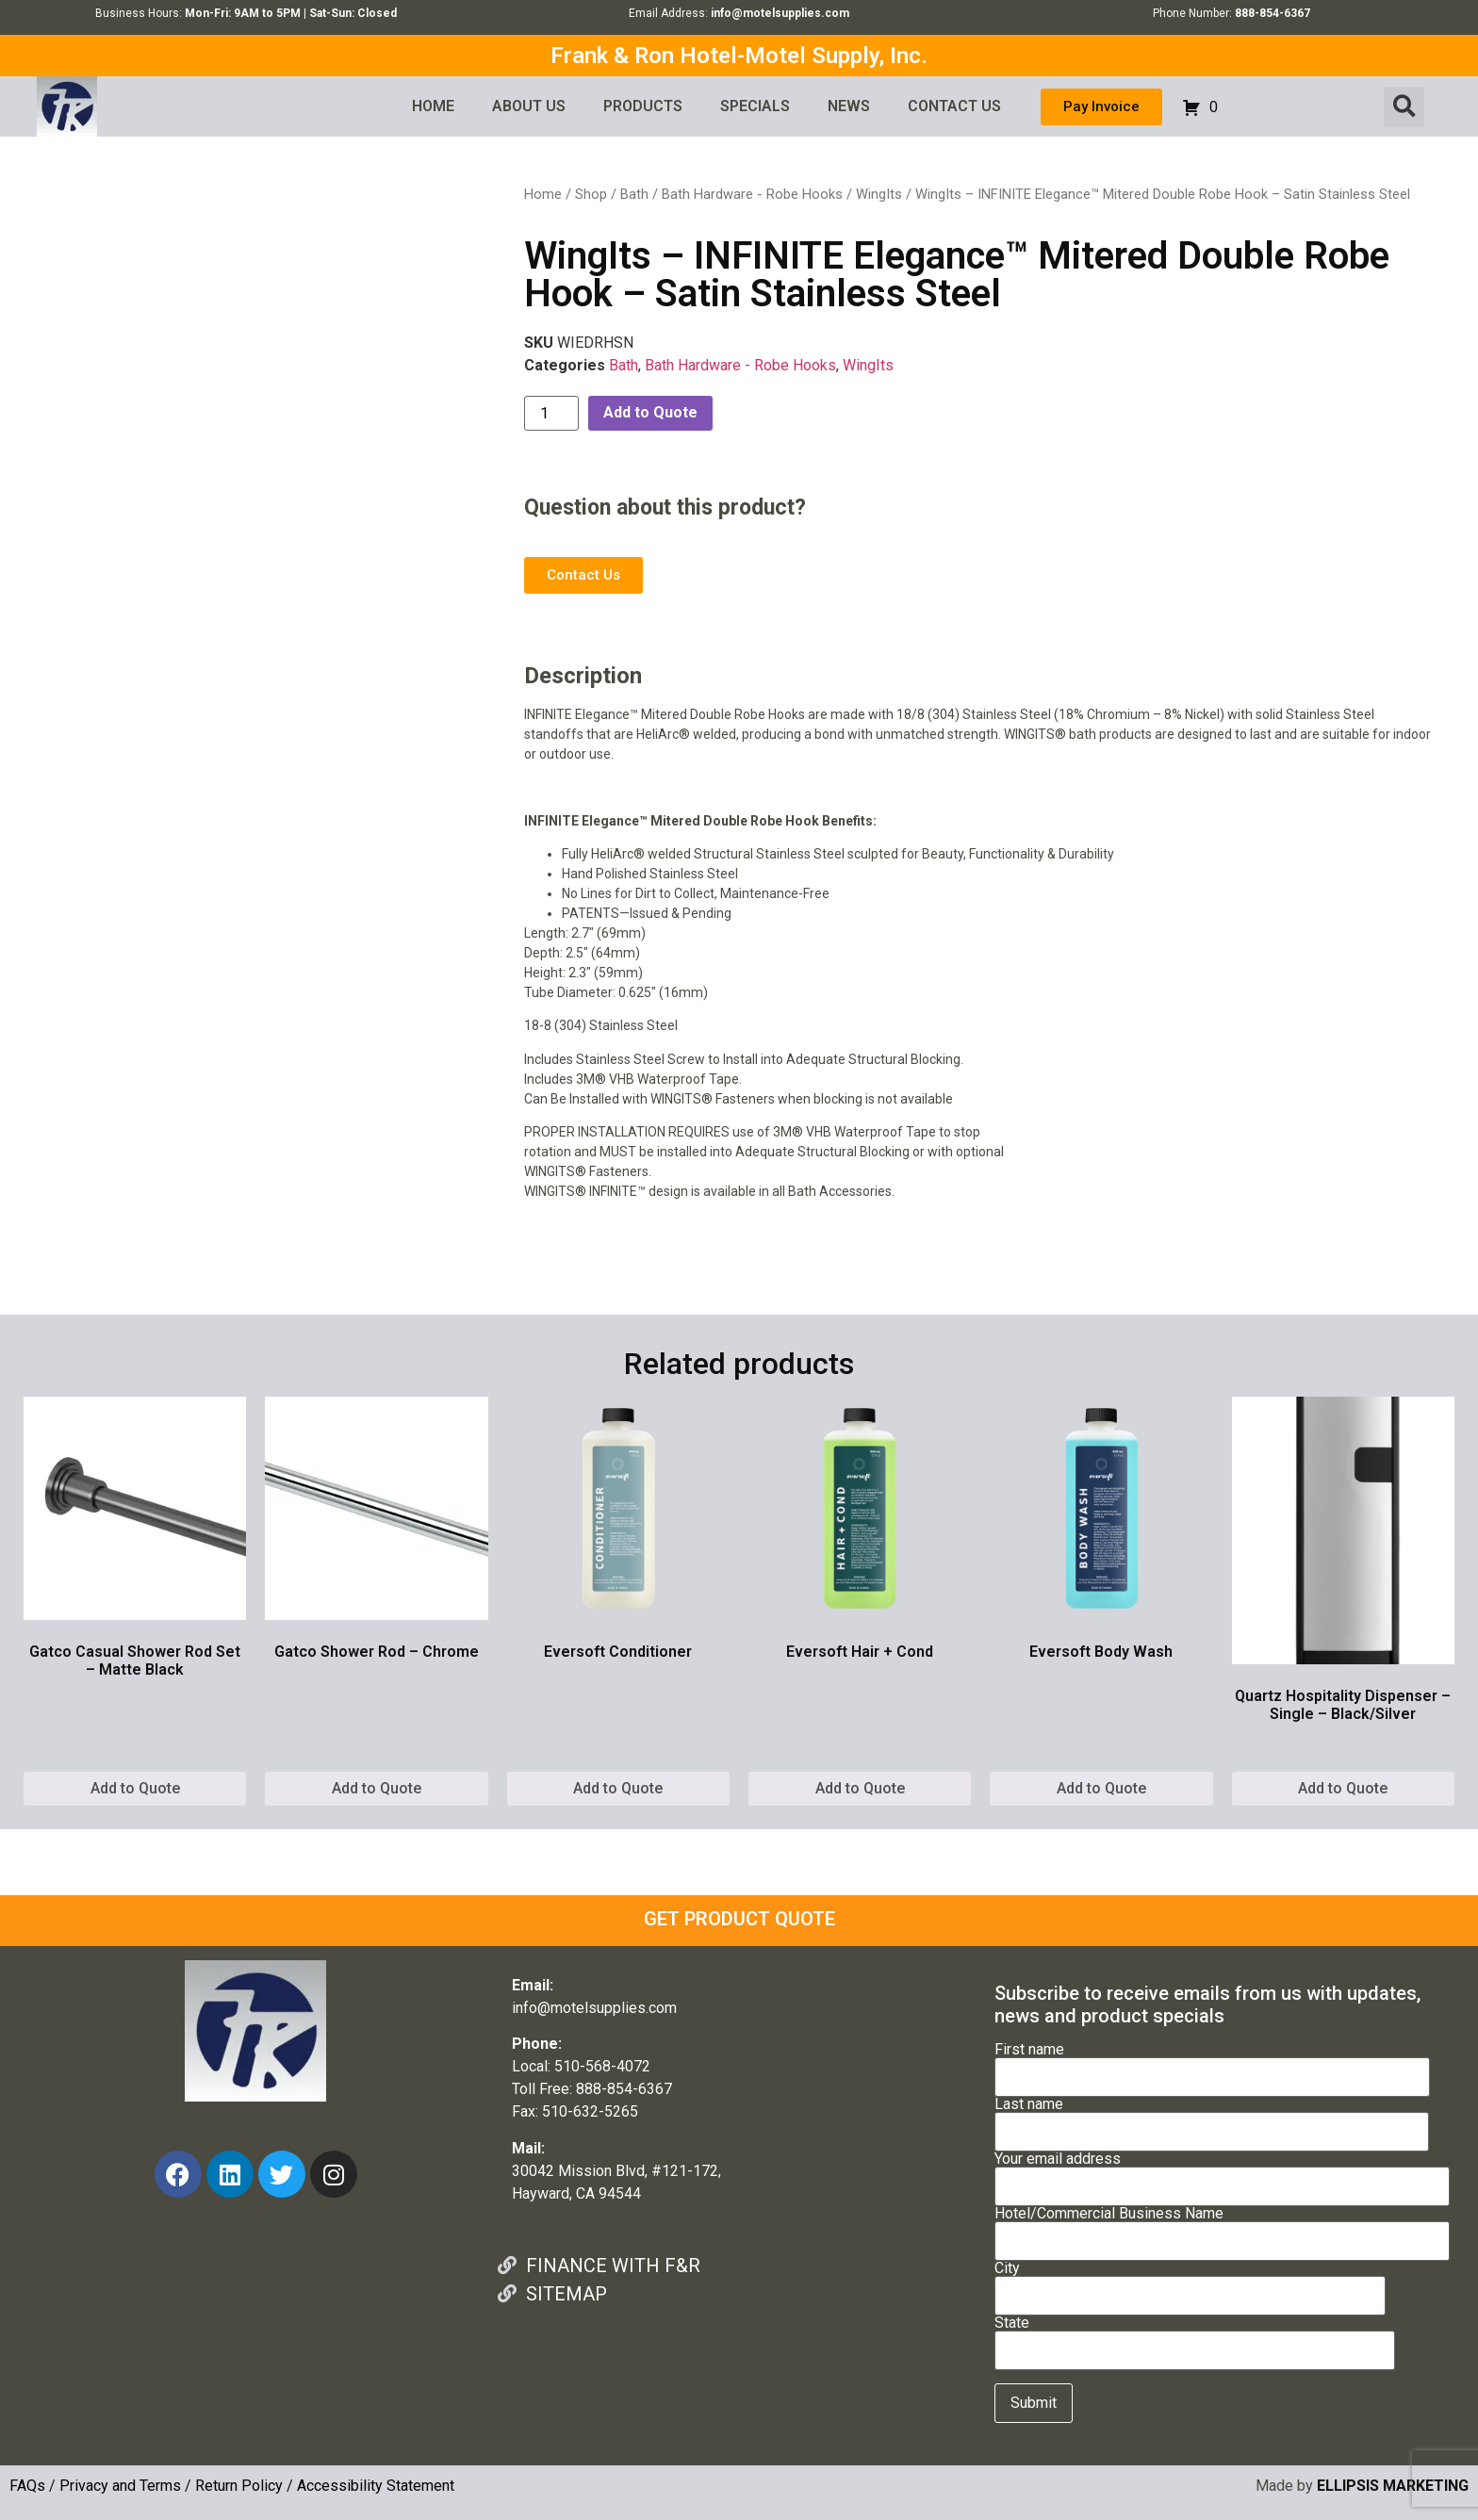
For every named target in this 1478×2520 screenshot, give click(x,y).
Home (543, 194)
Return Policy (239, 2486)
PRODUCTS (642, 106)
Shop (591, 194)
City (1190, 2282)
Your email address (1222, 2173)
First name (1212, 2064)
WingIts (879, 194)
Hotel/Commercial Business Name (1222, 2228)
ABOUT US (529, 106)
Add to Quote (650, 412)
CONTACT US (954, 106)
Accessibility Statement (375, 2486)
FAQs (27, 2486)
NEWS (849, 106)
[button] (1404, 107)
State (1194, 2337)
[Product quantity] (551, 413)
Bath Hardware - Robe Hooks (752, 194)
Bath (634, 194)
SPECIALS (755, 106)
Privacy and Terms (120, 2486)
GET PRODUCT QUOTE (739, 1918)
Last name (1211, 2118)
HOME (433, 106)
